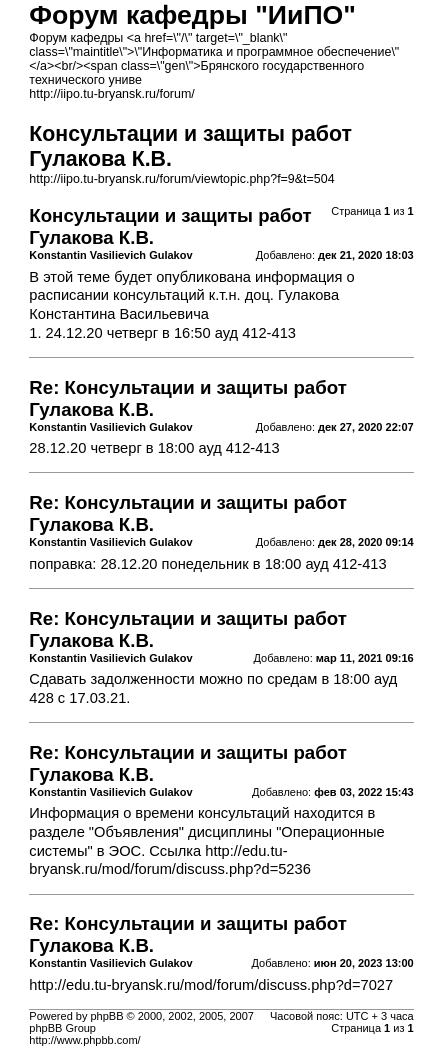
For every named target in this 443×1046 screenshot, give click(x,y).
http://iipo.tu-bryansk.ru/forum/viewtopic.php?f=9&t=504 (181, 179)
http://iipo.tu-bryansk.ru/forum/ (111, 94)
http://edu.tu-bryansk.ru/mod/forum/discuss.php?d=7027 (211, 985)
